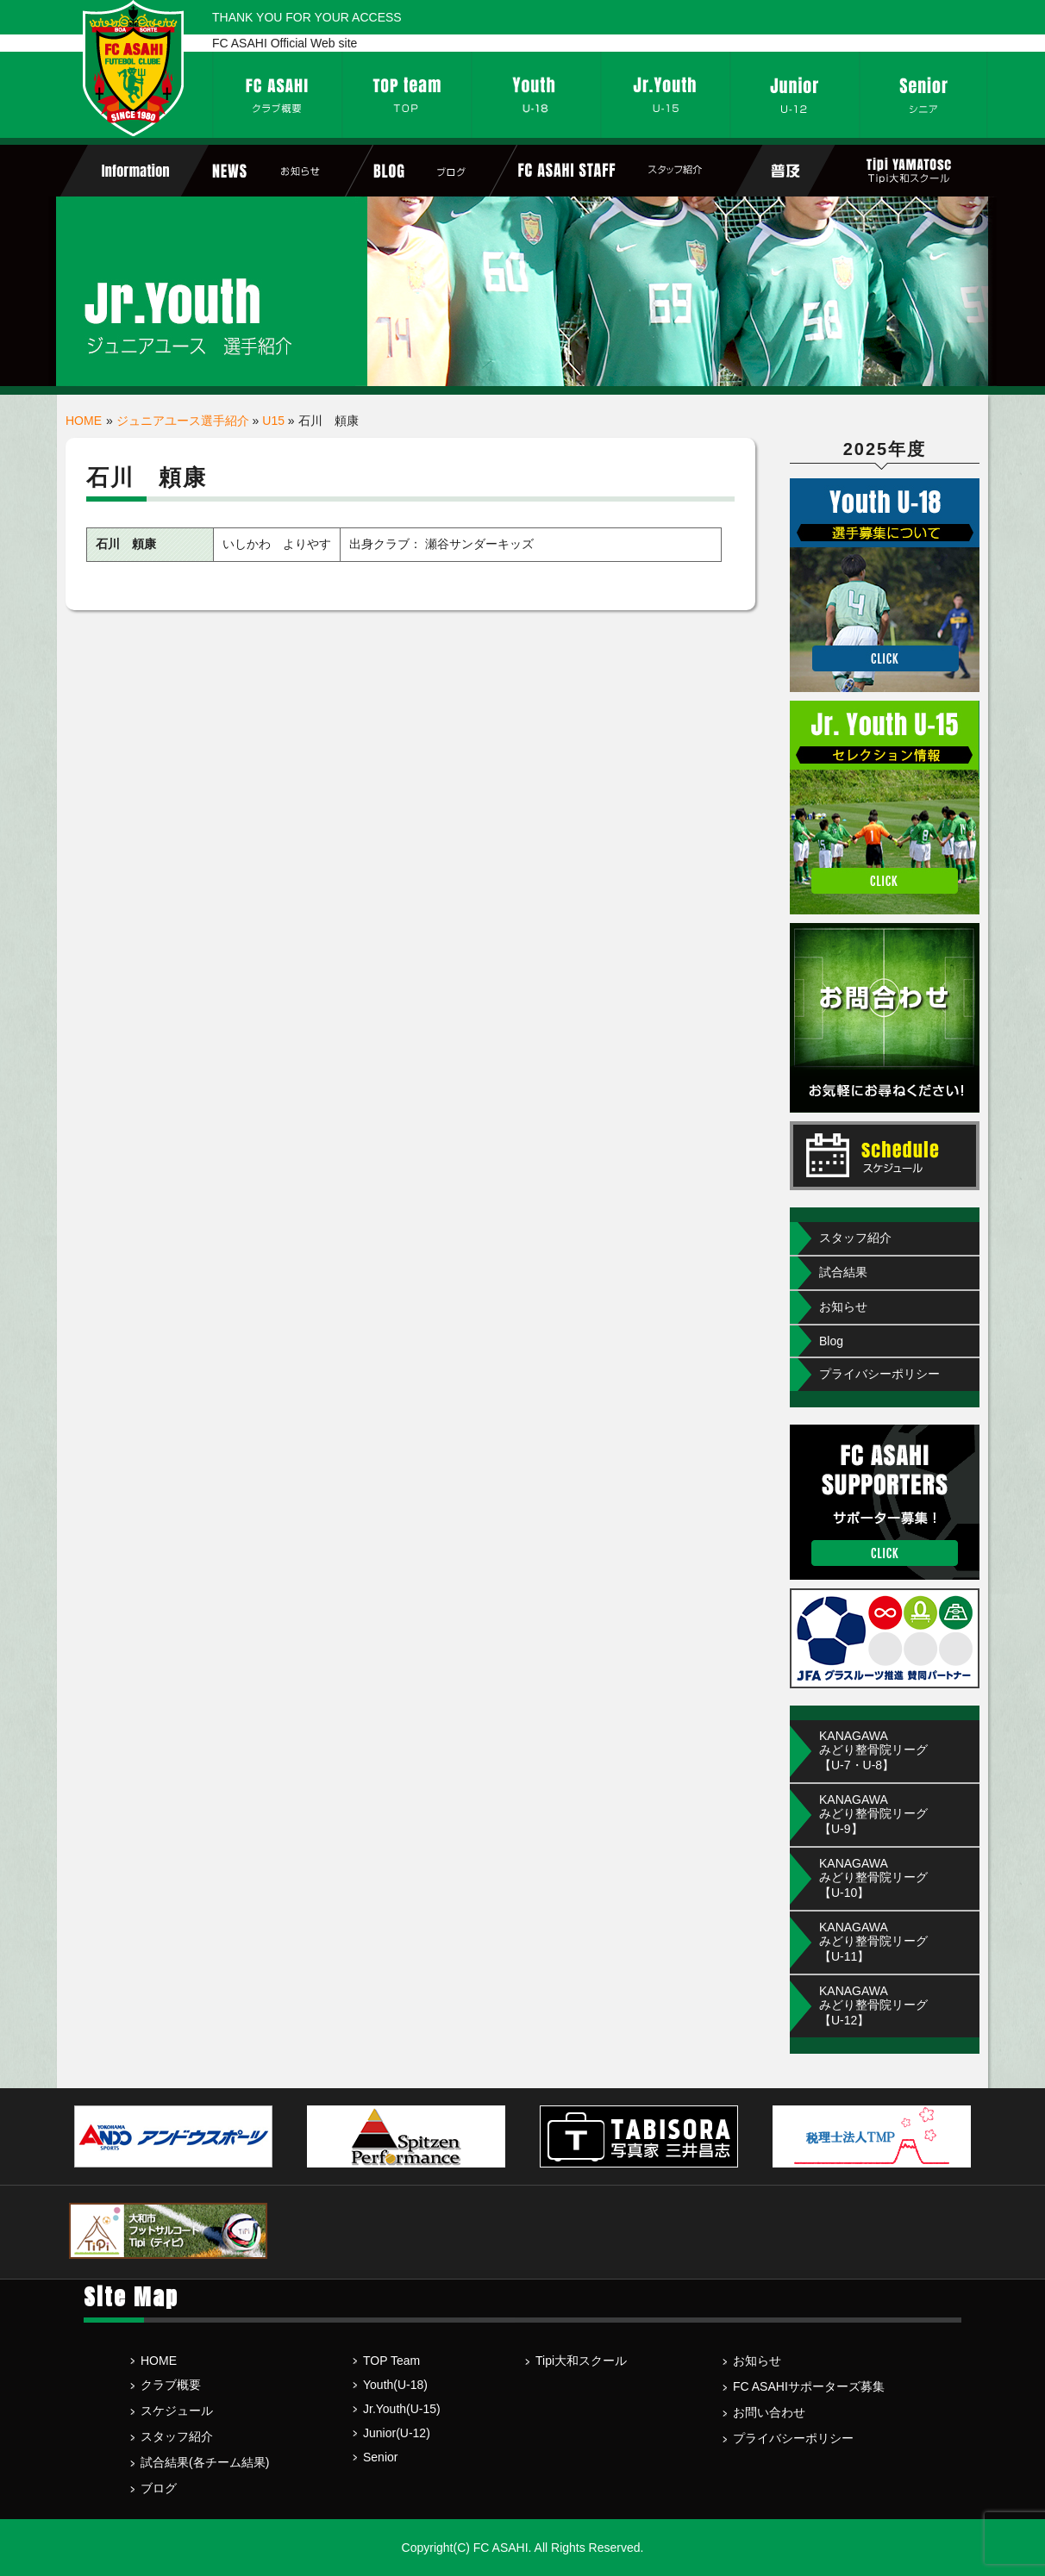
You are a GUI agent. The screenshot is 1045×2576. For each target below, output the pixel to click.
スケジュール (177, 2410)
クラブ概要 (171, 2385)
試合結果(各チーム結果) (205, 2462)
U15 (273, 420)
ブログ (159, 2488)
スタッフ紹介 (855, 1237)
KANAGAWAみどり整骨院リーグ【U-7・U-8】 (873, 1750)
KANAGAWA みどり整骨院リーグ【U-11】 (873, 1941)
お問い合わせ (769, 2412)
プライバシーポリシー (879, 1374)
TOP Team (391, 2360)
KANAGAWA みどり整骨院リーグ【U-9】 (873, 1814)
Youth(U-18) (395, 2385)
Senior (380, 2457)
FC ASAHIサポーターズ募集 (809, 2386)
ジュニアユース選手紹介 (182, 420)
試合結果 (843, 1272)
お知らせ (843, 1306)
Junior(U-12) (396, 2433)
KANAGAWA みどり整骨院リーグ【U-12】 (873, 2005)
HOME (84, 420)
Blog (831, 1341)
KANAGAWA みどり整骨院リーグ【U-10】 (873, 1877)
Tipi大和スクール (581, 2360)
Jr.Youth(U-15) (402, 2409)
